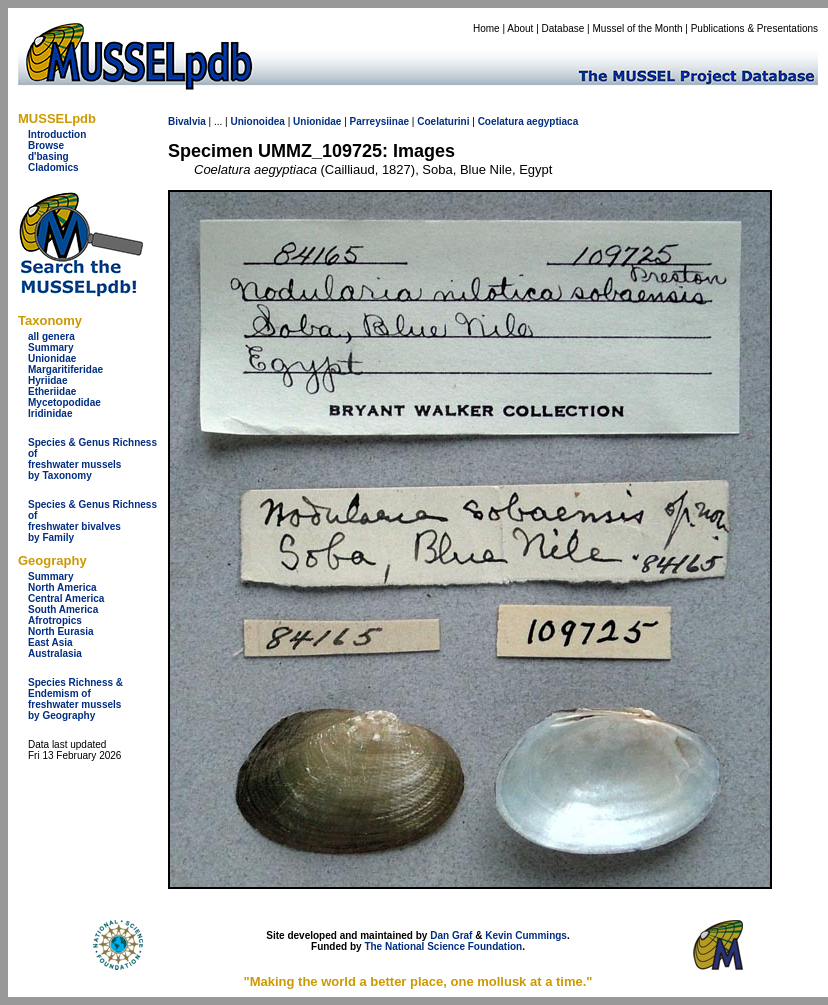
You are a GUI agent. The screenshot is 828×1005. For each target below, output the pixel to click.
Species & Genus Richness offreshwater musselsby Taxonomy (92, 459)
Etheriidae (52, 391)
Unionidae (52, 358)
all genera (51, 336)
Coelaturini (443, 121)
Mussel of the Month (638, 28)
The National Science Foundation (443, 946)
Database (563, 28)
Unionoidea (257, 121)
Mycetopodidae (64, 402)
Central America (66, 598)
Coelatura (501, 121)
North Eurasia (61, 631)
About (520, 28)
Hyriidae (47, 380)
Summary (51, 347)
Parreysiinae (380, 121)
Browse (46, 145)
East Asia (50, 642)
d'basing (48, 156)
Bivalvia (187, 121)
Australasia (55, 653)
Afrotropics (55, 620)
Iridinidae (50, 413)
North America (62, 587)
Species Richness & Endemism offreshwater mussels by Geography (75, 699)
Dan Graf (451, 935)
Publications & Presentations (754, 28)
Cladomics (53, 167)
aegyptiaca (553, 121)
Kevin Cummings (526, 935)
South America (63, 609)
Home (486, 28)
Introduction (57, 134)
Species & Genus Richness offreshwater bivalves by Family (92, 521)
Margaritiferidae (65, 369)
